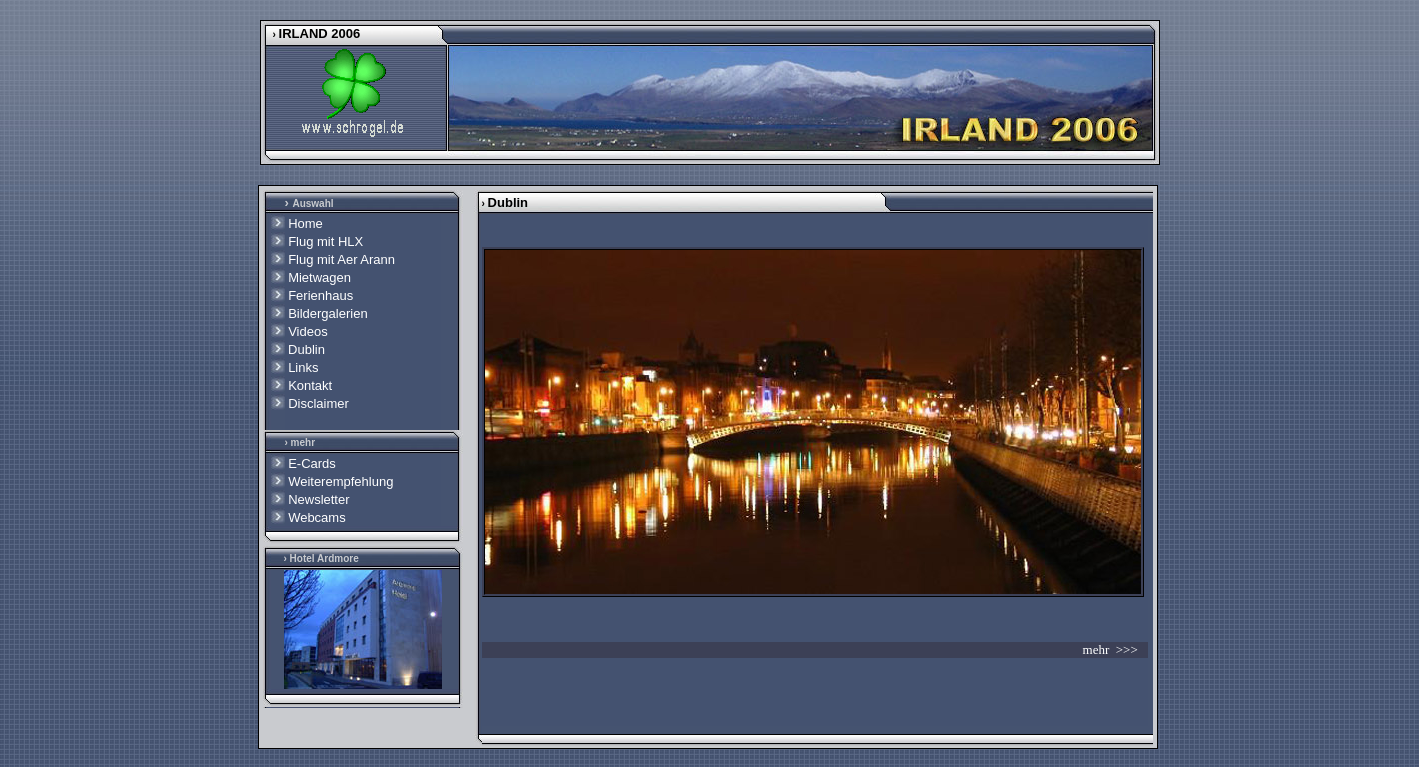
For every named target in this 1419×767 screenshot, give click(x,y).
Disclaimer (318, 403)
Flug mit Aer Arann (341, 259)
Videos (308, 331)
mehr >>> (1115, 649)
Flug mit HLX (325, 241)
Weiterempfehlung (340, 481)
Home (305, 223)
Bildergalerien (328, 313)
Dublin (305, 349)
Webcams (317, 517)
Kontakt (310, 385)
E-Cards (312, 463)
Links (303, 367)
